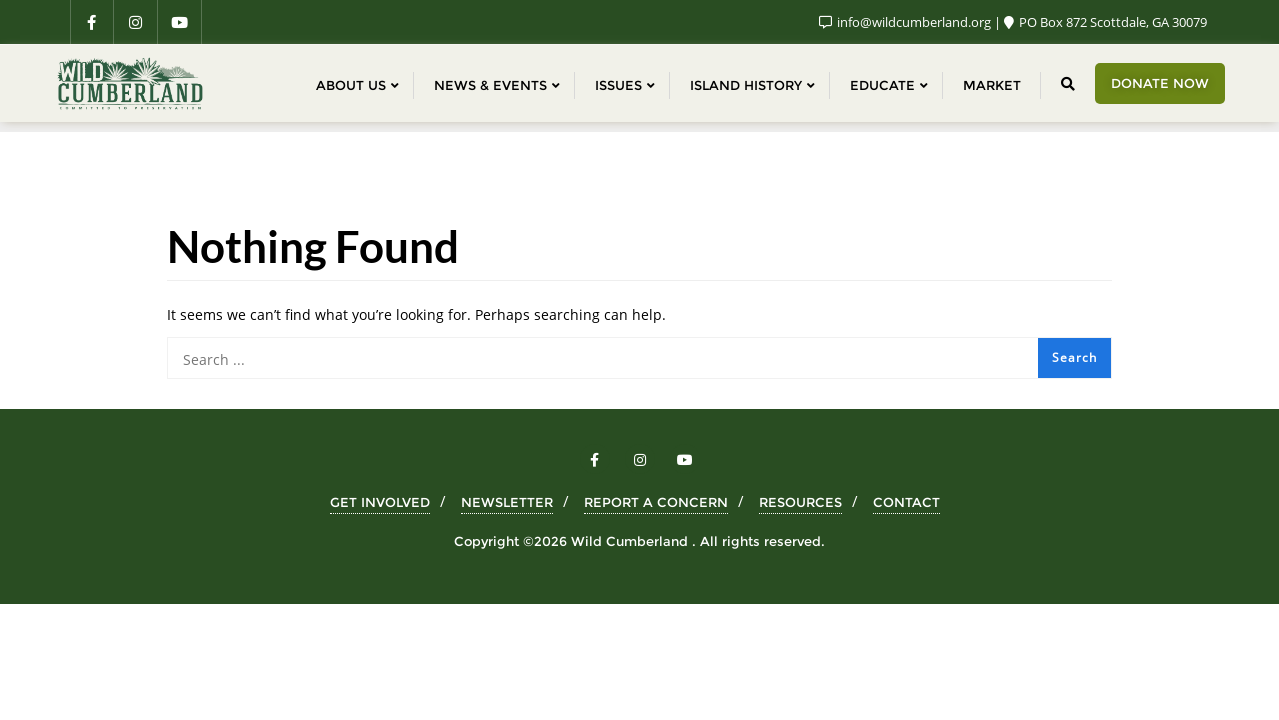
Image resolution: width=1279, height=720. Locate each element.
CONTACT (906, 502)
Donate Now (1160, 83)
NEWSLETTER (507, 502)
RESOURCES (800, 502)
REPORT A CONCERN (656, 502)
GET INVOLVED (380, 502)
